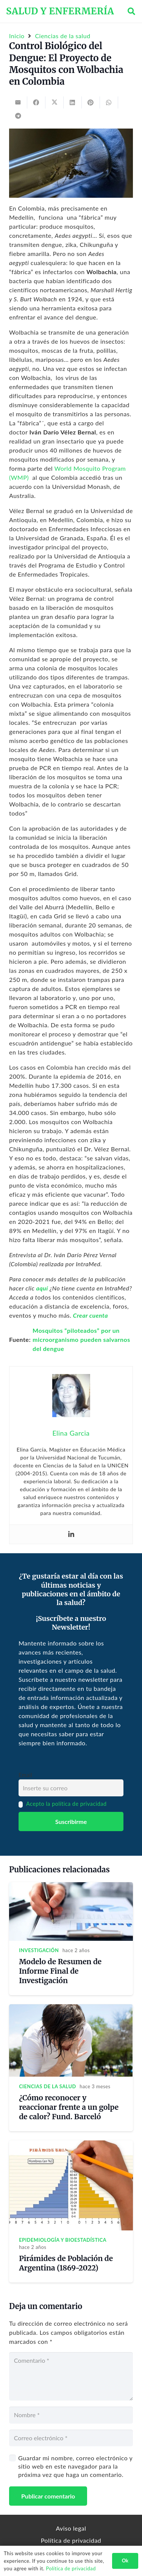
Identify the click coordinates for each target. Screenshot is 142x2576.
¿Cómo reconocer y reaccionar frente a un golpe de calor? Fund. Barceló (69, 2107)
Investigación (39, 1950)
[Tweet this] (54, 102)
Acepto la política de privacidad (66, 1804)
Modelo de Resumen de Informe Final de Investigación (60, 1971)
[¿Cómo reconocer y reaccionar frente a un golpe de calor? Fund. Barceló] (71, 2008)
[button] (131, 11)
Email (25, 1775)
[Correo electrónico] (71, 2438)
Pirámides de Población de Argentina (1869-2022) (66, 2263)
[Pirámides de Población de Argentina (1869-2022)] (71, 2144)
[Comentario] (71, 2376)
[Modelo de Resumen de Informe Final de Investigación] (71, 1886)
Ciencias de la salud (47, 2086)
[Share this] (36, 102)
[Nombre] (71, 2415)
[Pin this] (91, 102)
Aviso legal (71, 2528)
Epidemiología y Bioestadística (62, 2240)
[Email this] (18, 102)
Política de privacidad (71, 2540)
